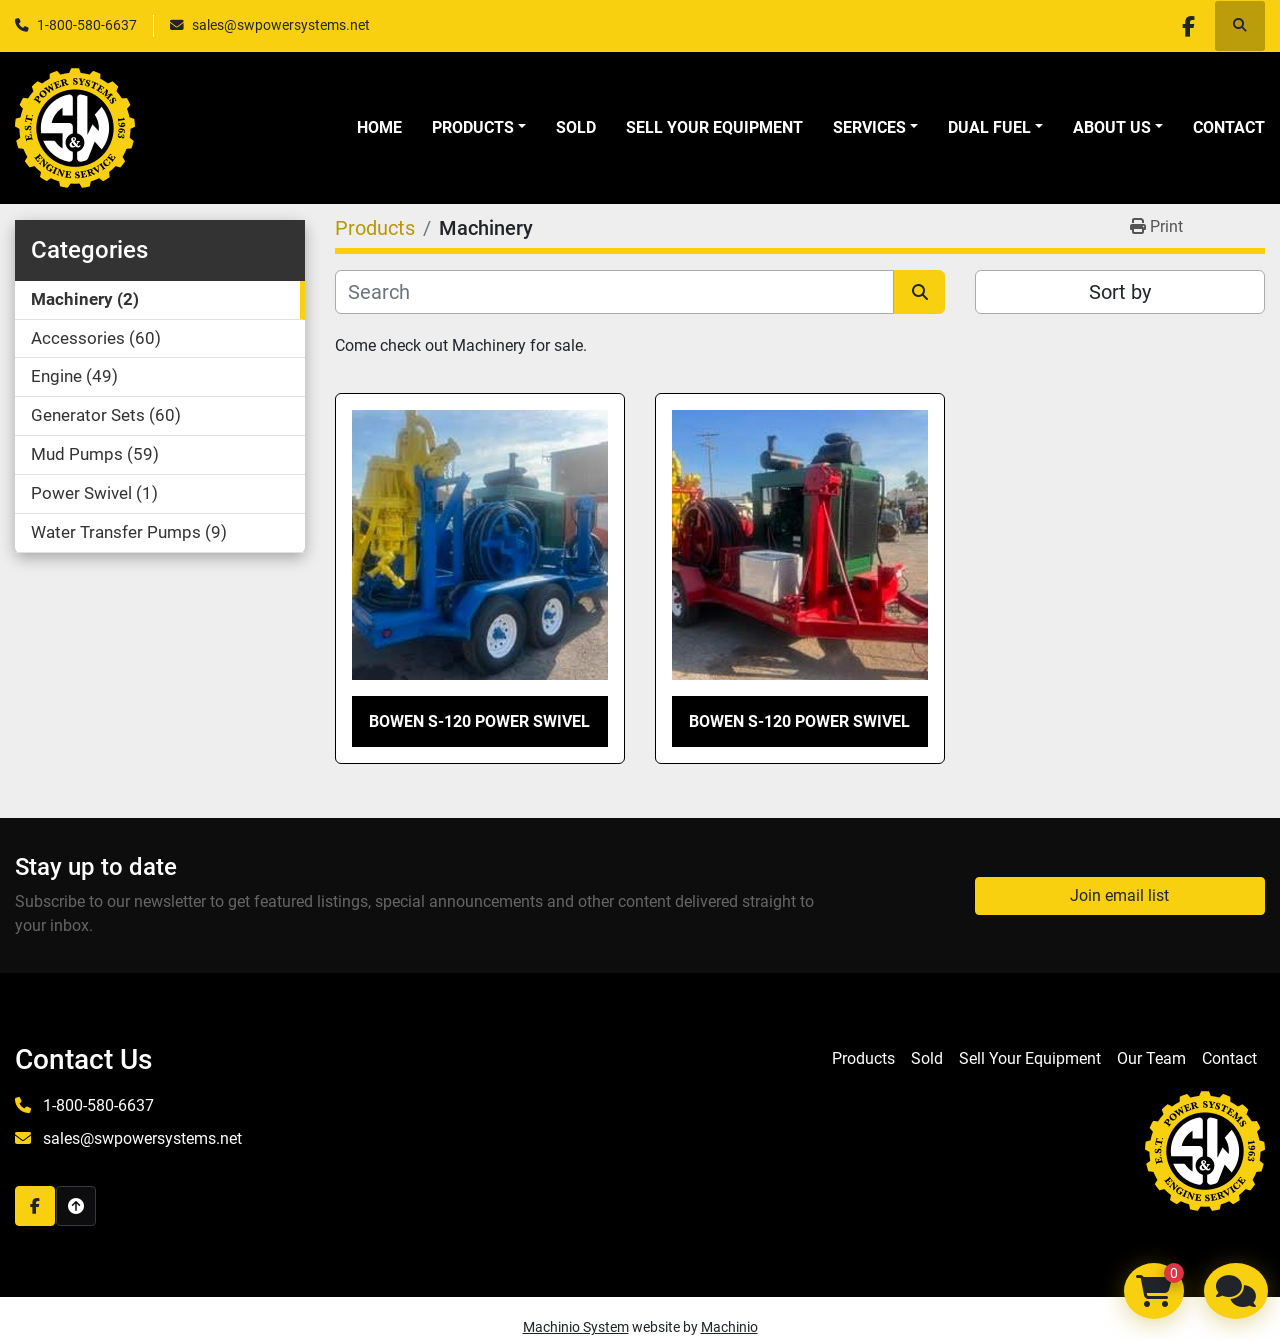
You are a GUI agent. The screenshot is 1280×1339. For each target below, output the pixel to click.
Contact (1229, 127)
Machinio (729, 1327)
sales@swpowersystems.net (281, 25)
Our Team (1151, 1058)
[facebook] (1188, 26)
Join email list (1119, 895)
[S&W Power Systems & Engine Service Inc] (1205, 1149)
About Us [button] (1112, 127)
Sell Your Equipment (714, 127)
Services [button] (869, 127)
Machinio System (576, 1327)
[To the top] (76, 1206)
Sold (576, 127)
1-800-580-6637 (87, 25)
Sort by (1120, 292)
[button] (479, 128)
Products (473, 127)
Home (379, 127)
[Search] (614, 292)
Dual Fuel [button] (989, 127)
